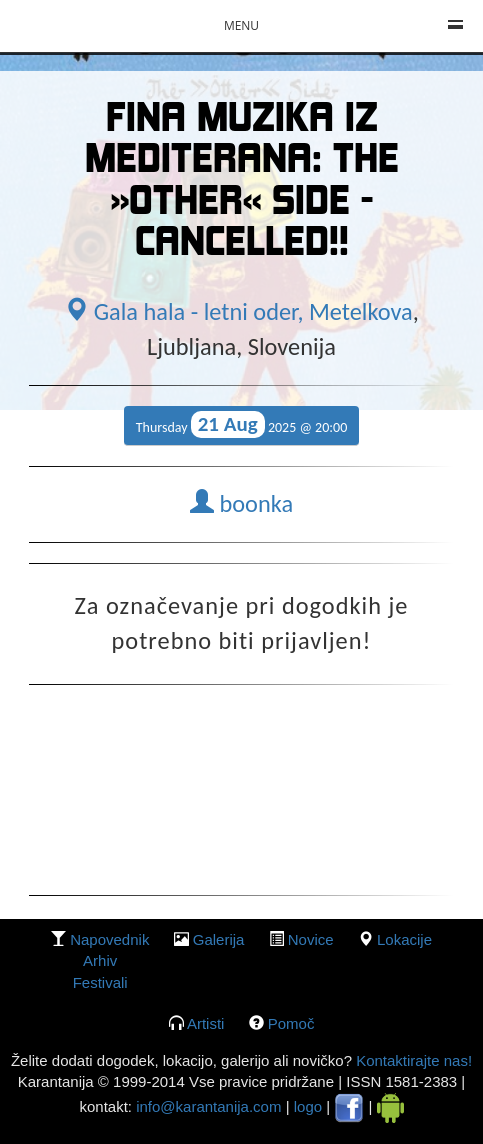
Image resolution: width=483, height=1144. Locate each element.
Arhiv (100, 960)
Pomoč (291, 1023)
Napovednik (109, 939)
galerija (219, 939)
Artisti (206, 1023)
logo (308, 1106)
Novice (311, 939)
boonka (241, 504)
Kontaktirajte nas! (412, 1060)
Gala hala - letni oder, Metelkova (238, 312)
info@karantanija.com (208, 1106)
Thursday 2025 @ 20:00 (242, 424)
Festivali (100, 982)
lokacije (404, 939)
